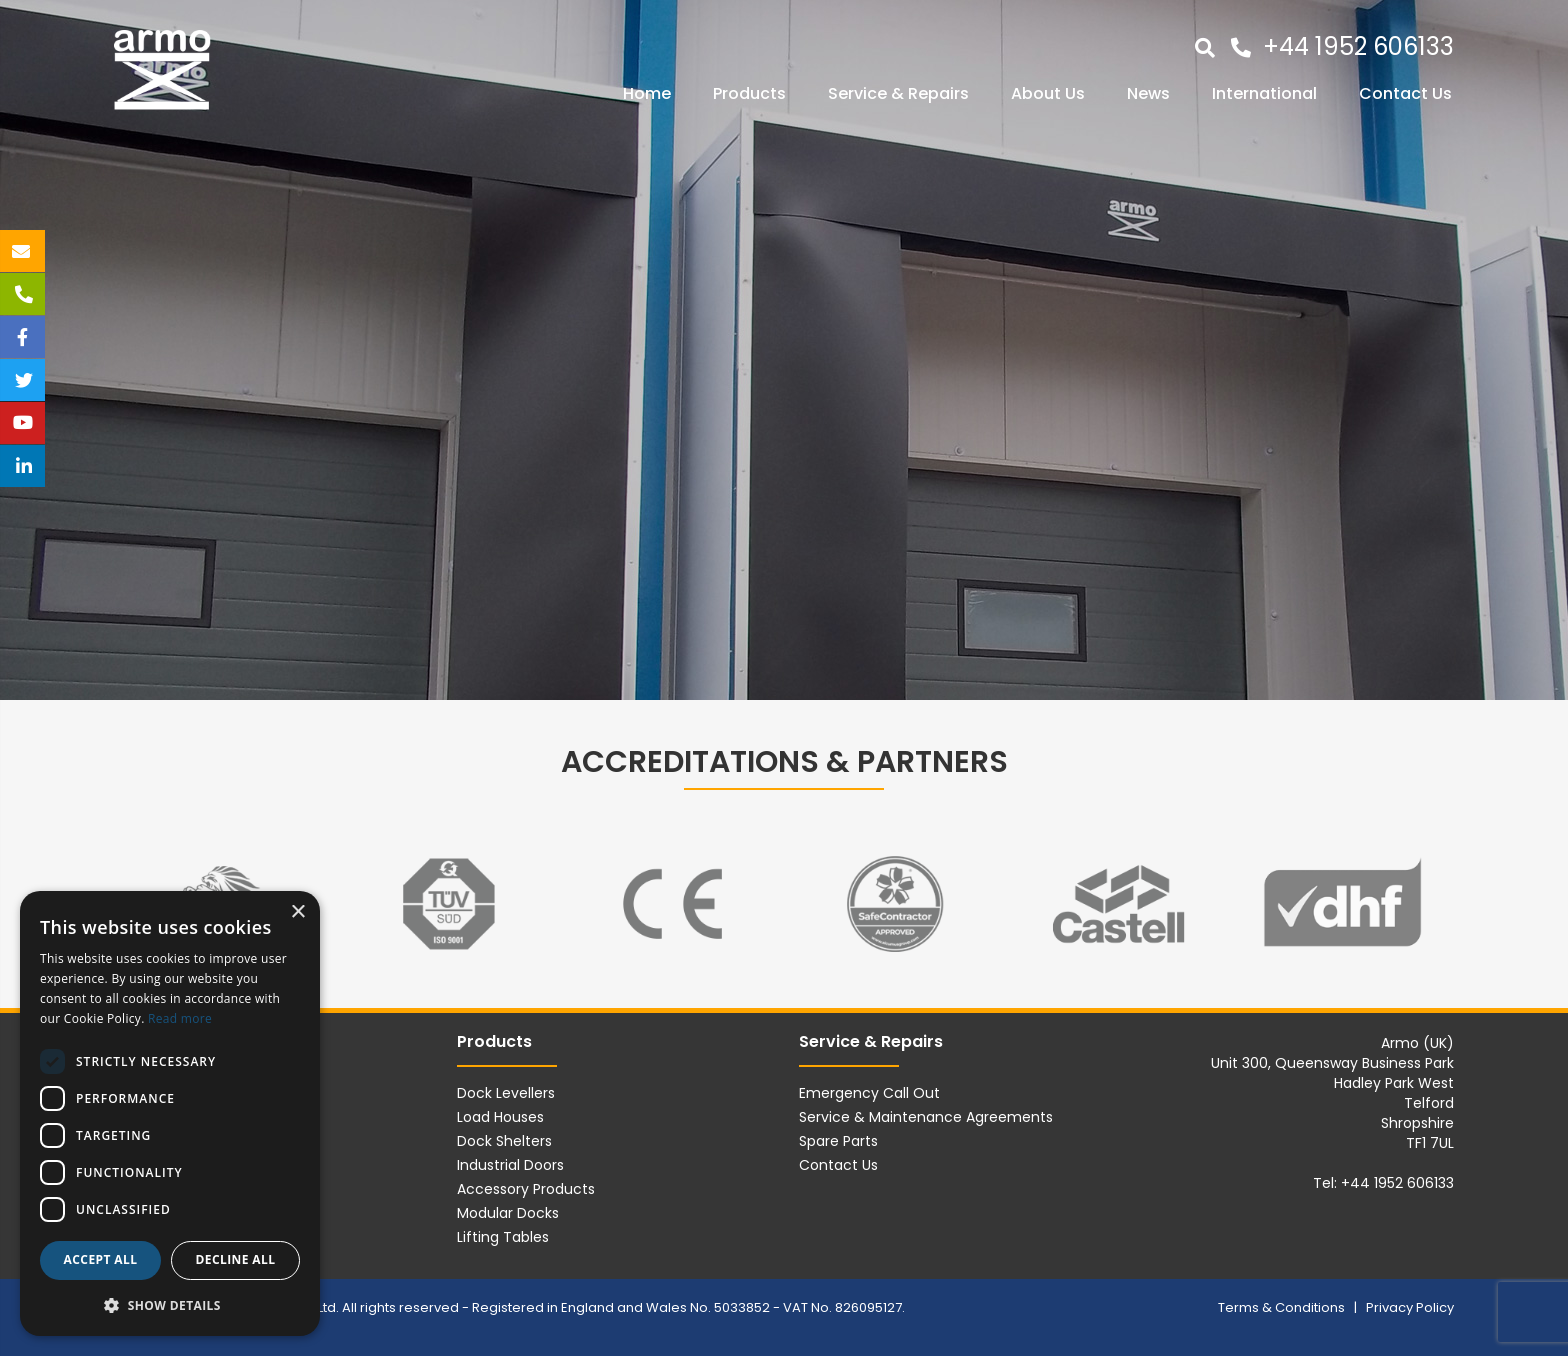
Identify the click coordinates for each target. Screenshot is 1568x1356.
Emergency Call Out (869, 1093)
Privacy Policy (1410, 1307)
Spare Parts (838, 1141)
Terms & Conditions (1283, 1307)
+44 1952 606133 (1358, 46)
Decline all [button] (236, 1259)
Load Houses (500, 1117)
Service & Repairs (898, 93)
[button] (170, 1304)
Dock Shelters (504, 1141)
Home (647, 93)
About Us (1048, 93)
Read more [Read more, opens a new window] (180, 1018)
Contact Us (1405, 93)
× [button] (297, 912)
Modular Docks (508, 1213)
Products (749, 93)
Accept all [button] (101, 1259)
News (1148, 93)
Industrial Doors (510, 1165)
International (1264, 93)
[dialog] (170, 1113)
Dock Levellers (506, 1093)
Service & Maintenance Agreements (926, 1117)
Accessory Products (526, 1189)
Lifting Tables (503, 1237)
